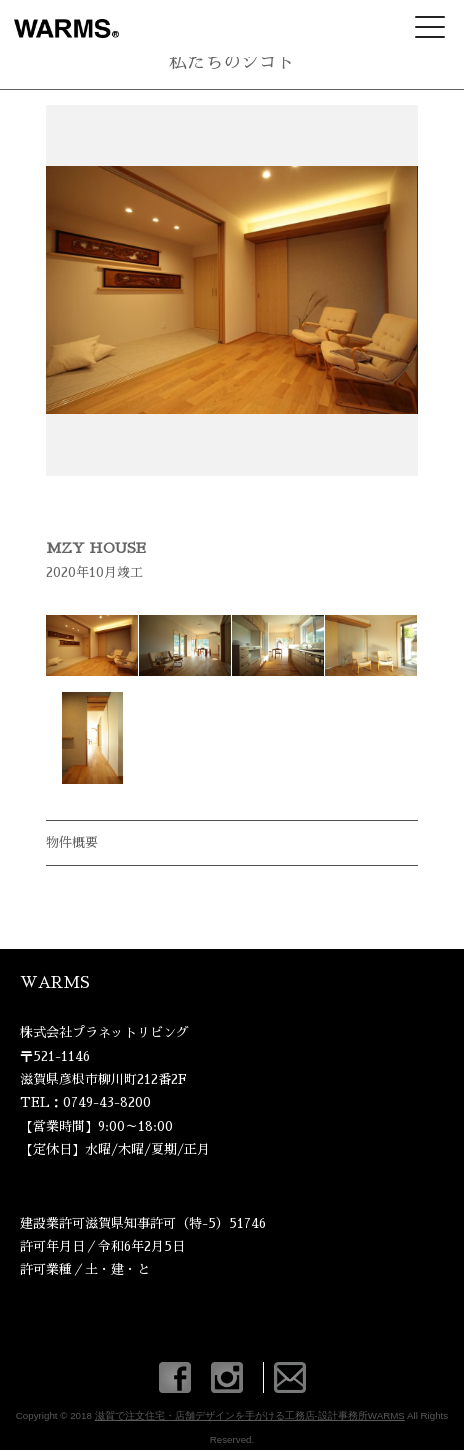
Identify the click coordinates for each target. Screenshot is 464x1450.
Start (225, 500)
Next (392, 290)
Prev (72, 290)
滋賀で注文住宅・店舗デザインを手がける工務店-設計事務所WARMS (250, 1415)
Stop (240, 500)
